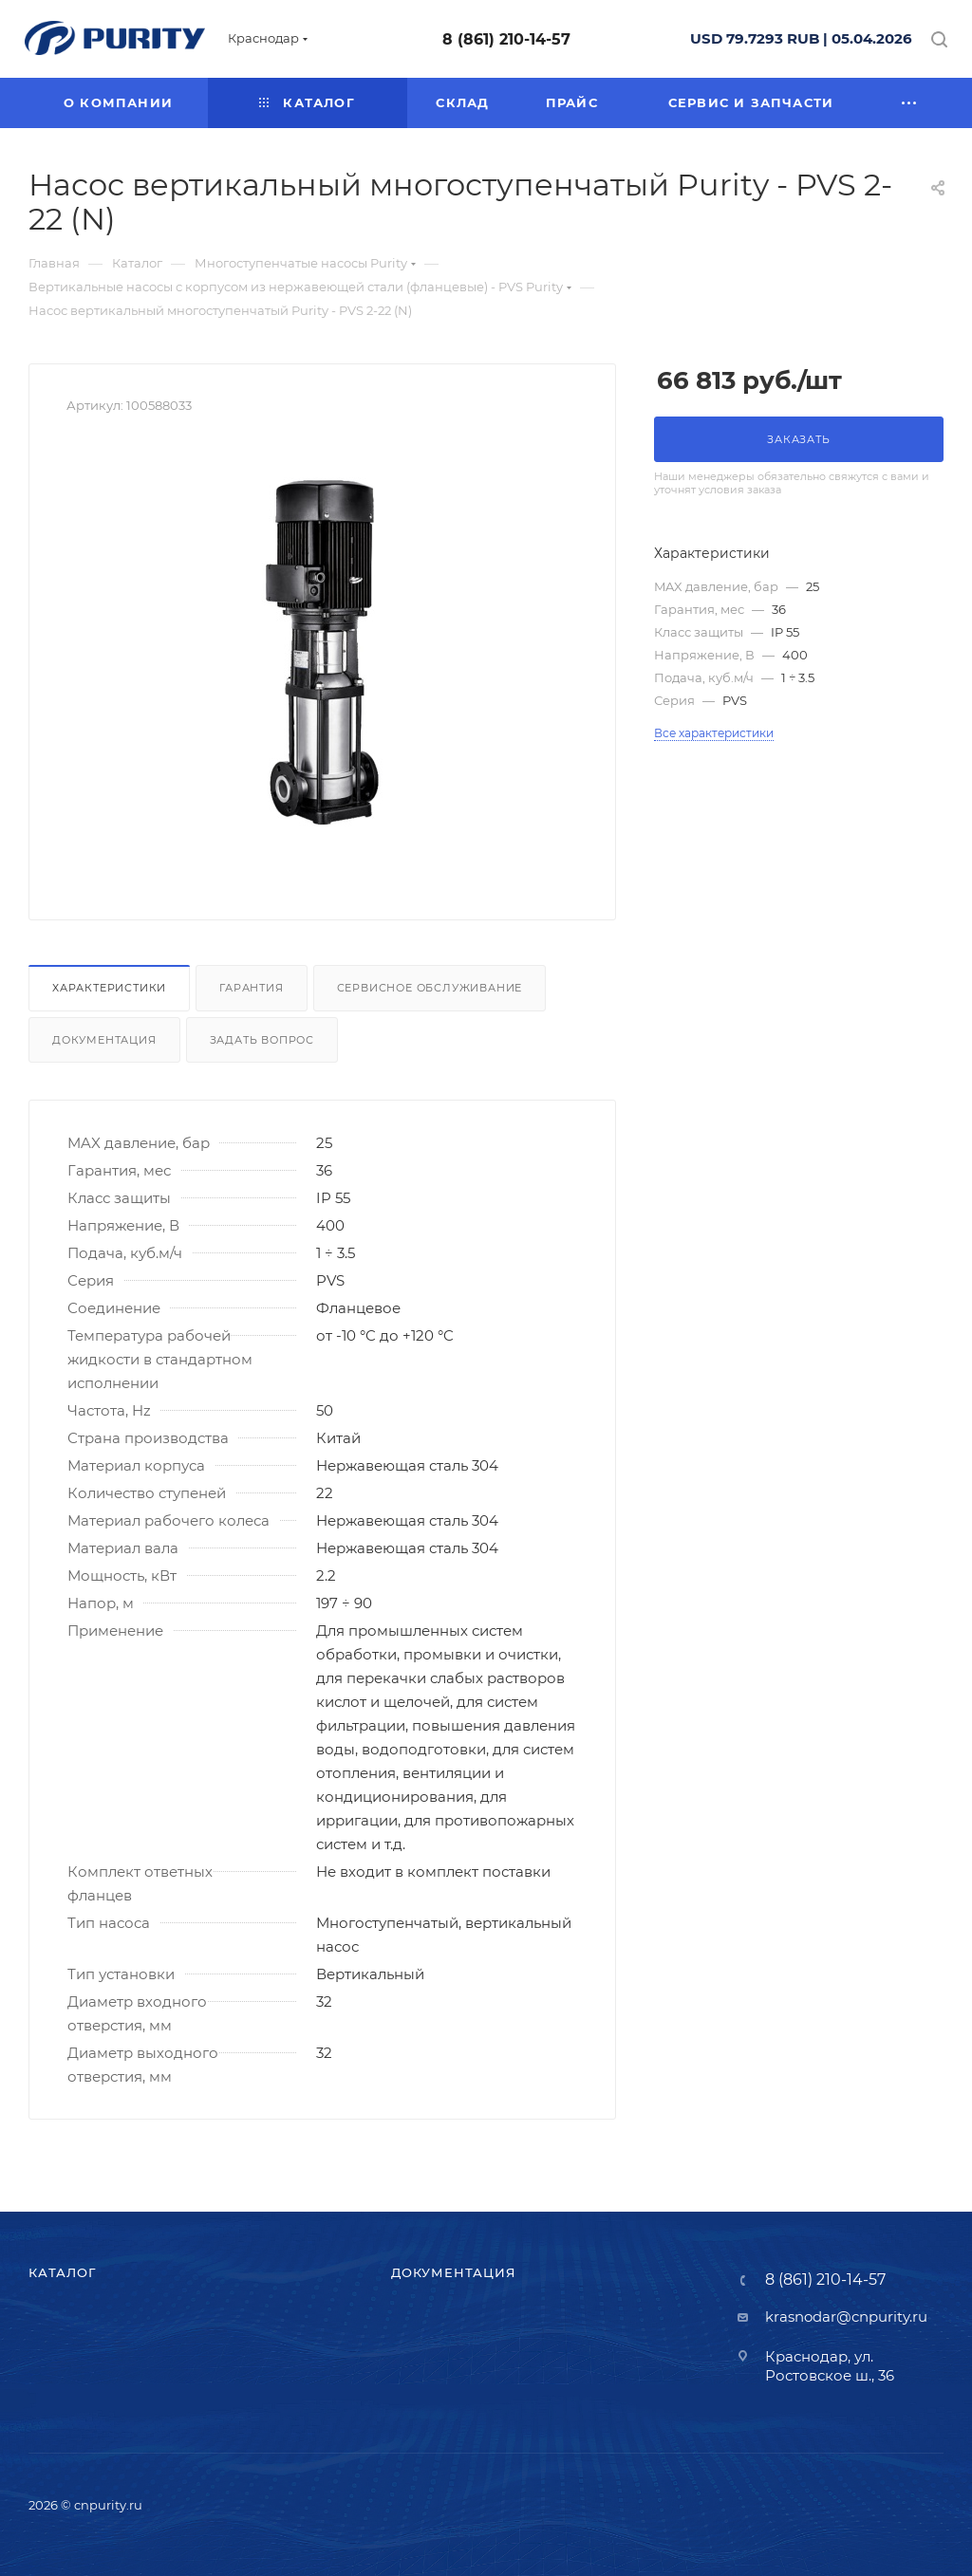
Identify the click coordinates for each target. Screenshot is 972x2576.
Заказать (798, 439)
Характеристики (109, 987)
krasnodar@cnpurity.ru (846, 2316)
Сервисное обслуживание (430, 987)
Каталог (62, 2272)
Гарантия (251, 987)
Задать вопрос (262, 1040)
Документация (104, 1040)
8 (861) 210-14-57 (506, 39)
